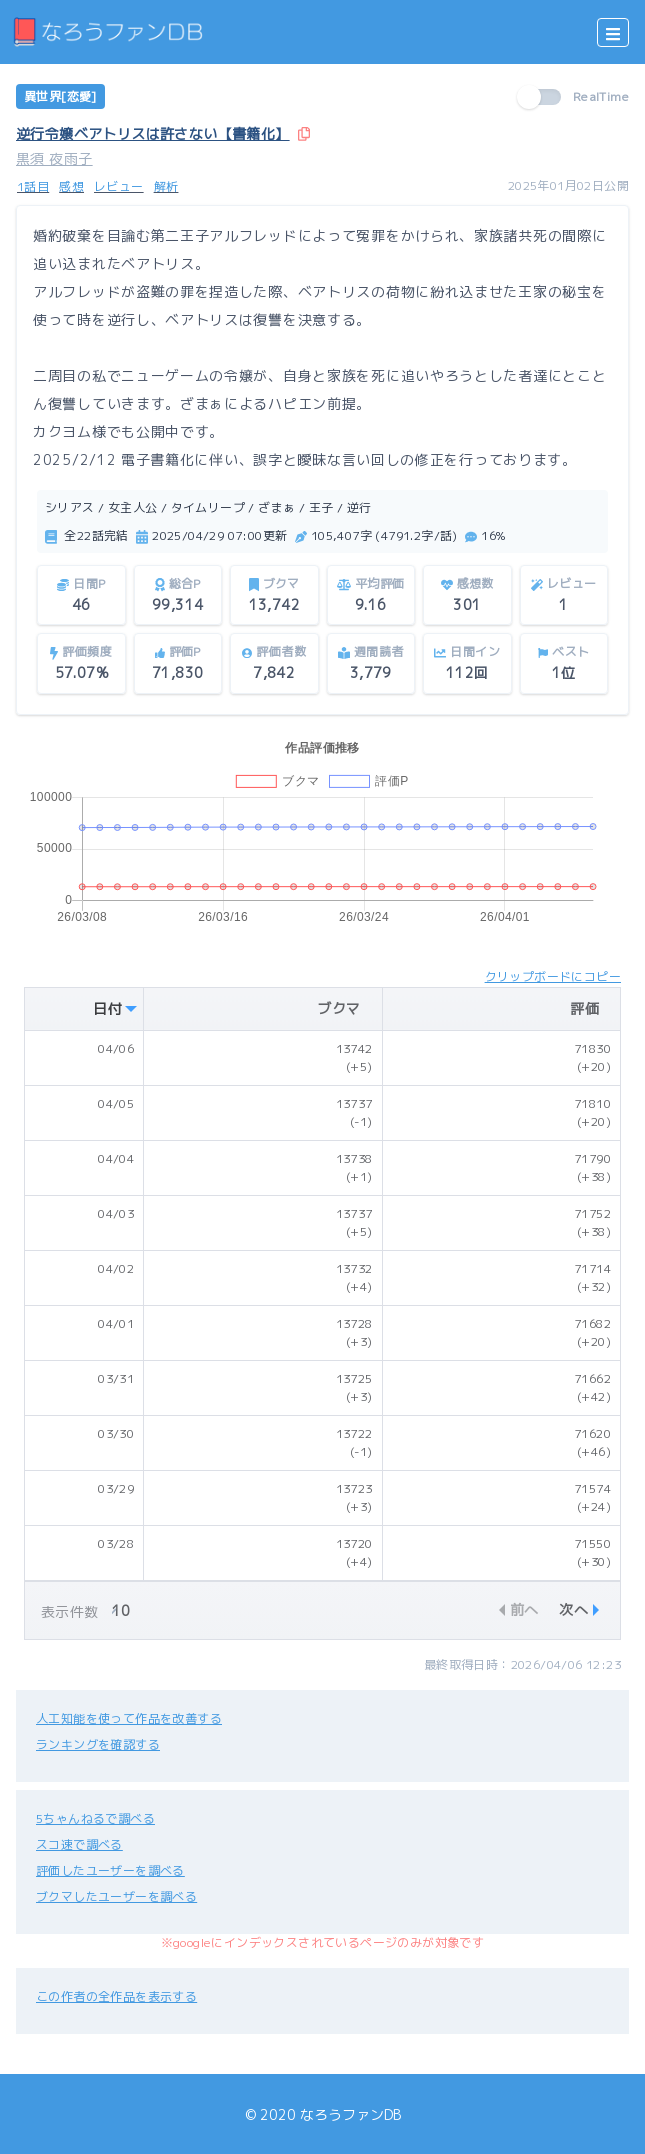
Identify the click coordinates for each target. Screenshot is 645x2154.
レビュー (119, 186)
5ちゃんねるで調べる (95, 1818)
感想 (71, 186)
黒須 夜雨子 (54, 158)
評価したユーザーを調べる (110, 1870)
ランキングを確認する (98, 1744)
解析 (166, 186)
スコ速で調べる (79, 1844)
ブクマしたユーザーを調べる (116, 1896)
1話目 (33, 186)
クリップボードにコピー (553, 976)
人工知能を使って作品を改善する (129, 1718)
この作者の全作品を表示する (116, 1996)
